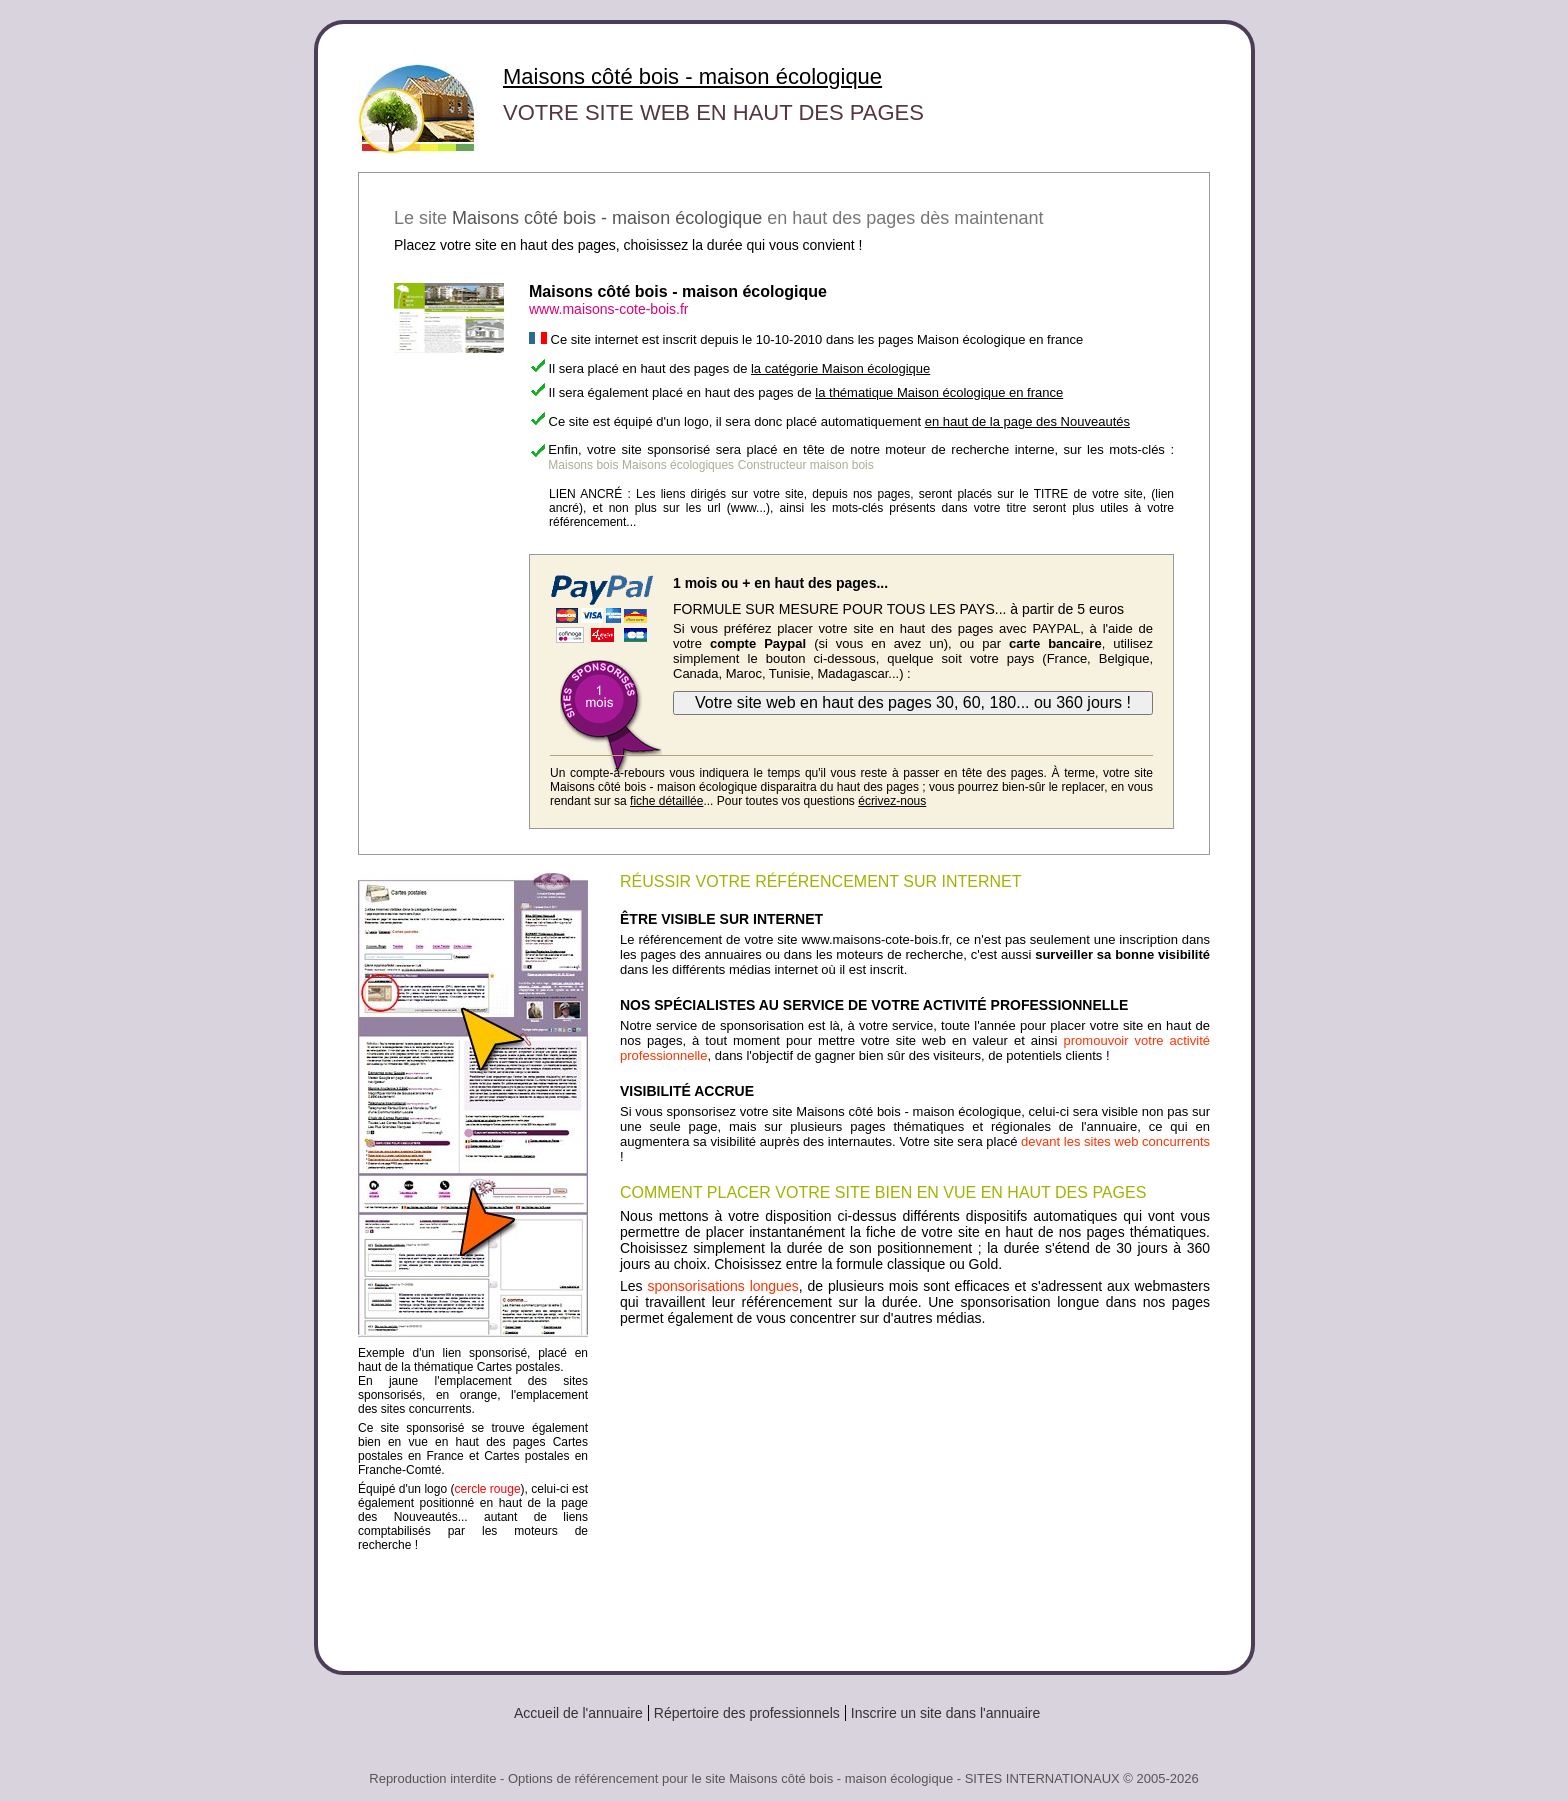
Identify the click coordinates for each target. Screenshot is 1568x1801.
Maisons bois (583, 465)
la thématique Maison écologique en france (939, 392)
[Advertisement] (915, 1491)
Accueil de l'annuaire (578, 1713)
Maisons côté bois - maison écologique (692, 76)
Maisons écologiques (678, 465)
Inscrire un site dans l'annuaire (945, 1713)
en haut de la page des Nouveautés (1027, 421)
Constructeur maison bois (806, 465)
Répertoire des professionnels (747, 1713)
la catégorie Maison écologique (840, 368)
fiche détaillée (666, 801)
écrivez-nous (892, 801)
